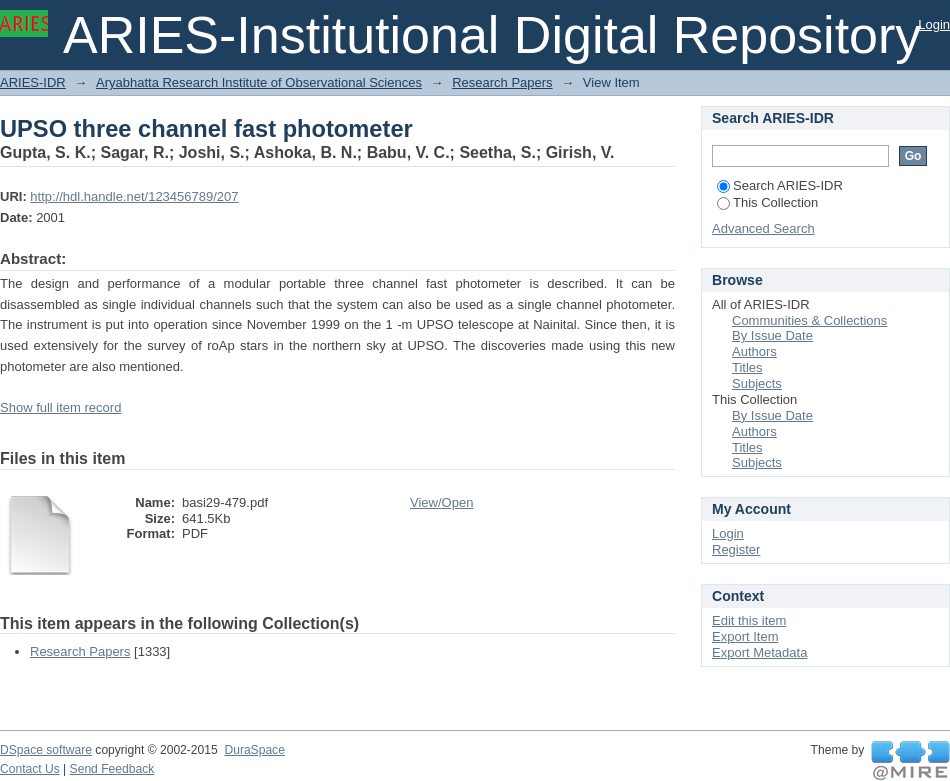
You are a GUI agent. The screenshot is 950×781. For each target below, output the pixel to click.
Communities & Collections (809, 320)
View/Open (441, 502)
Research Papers (502, 82)
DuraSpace (254, 750)
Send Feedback (112, 769)
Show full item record (60, 407)
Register (736, 549)
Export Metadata (759, 652)
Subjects (757, 383)
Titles (747, 367)
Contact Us (30, 769)
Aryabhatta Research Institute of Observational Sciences (259, 82)
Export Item (745, 636)
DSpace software (46, 750)
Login (934, 24)
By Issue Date (772, 335)
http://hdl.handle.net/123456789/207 (134, 196)
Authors (754, 351)
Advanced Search (763, 228)
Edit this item (749, 620)
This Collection (767, 202)
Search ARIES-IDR (780, 185)
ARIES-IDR (33, 82)
